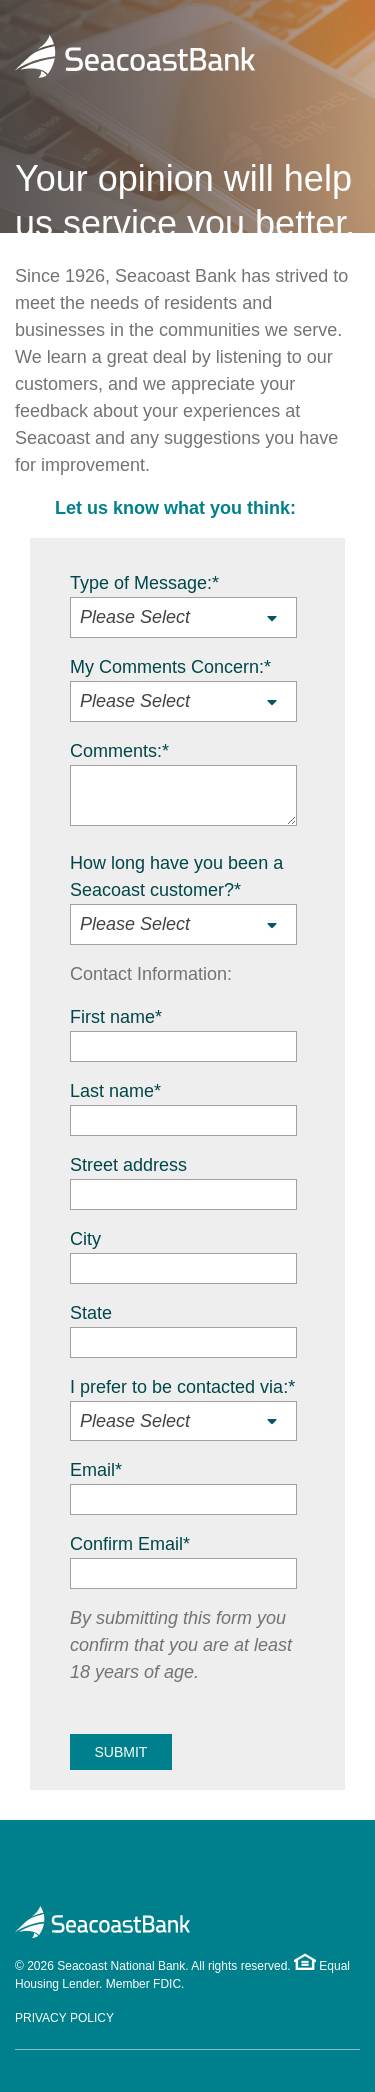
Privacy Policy (64, 2018)
